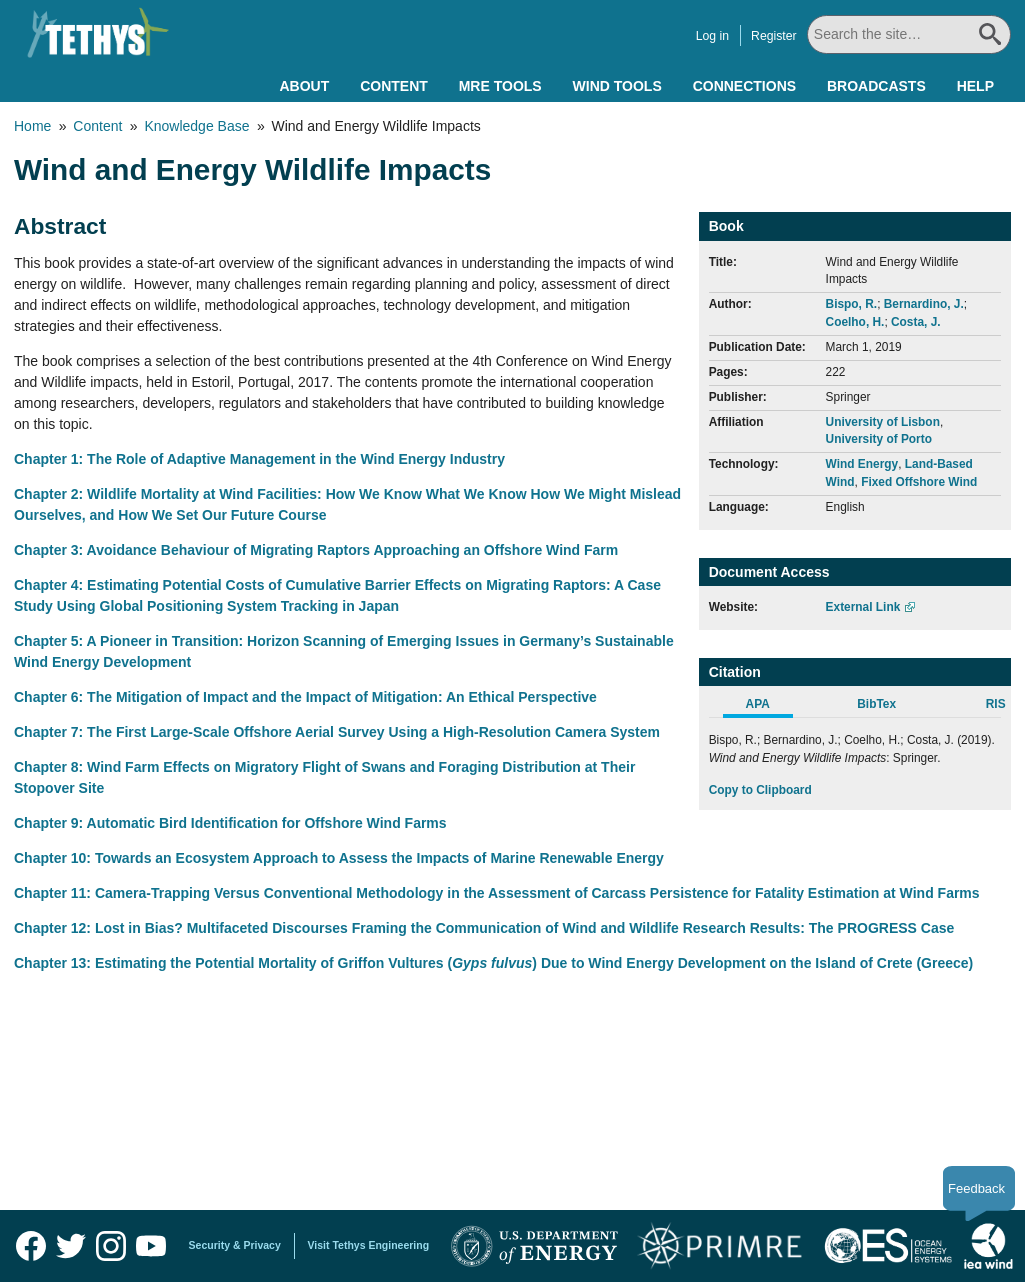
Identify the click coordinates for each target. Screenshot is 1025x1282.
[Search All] (909, 34)
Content (394, 86)
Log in (713, 36)
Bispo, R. (852, 304)
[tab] (768, 707)
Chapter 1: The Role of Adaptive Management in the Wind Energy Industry (259, 459)
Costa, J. (916, 322)
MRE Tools (500, 86)
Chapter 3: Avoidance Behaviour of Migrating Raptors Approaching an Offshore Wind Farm (316, 550)
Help (975, 86)
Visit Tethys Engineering (369, 1245)
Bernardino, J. (924, 304)
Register (776, 36)
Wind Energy (862, 464)
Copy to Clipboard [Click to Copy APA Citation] (760, 790)
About (304, 86)
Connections (744, 86)
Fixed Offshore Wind (919, 482)
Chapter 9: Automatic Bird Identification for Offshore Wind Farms (230, 823)
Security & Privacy (235, 1245)
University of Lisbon (883, 422)
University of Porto (879, 439)
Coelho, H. (855, 322)
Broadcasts (876, 86)
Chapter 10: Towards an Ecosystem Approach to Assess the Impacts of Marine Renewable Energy (339, 858)
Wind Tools (617, 86)
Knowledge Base (196, 126)
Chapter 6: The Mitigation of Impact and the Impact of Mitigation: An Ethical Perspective (305, 697)
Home (32, 126)
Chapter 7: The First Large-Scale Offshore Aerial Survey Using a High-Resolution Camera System (337, 732)
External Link (863, 607)
